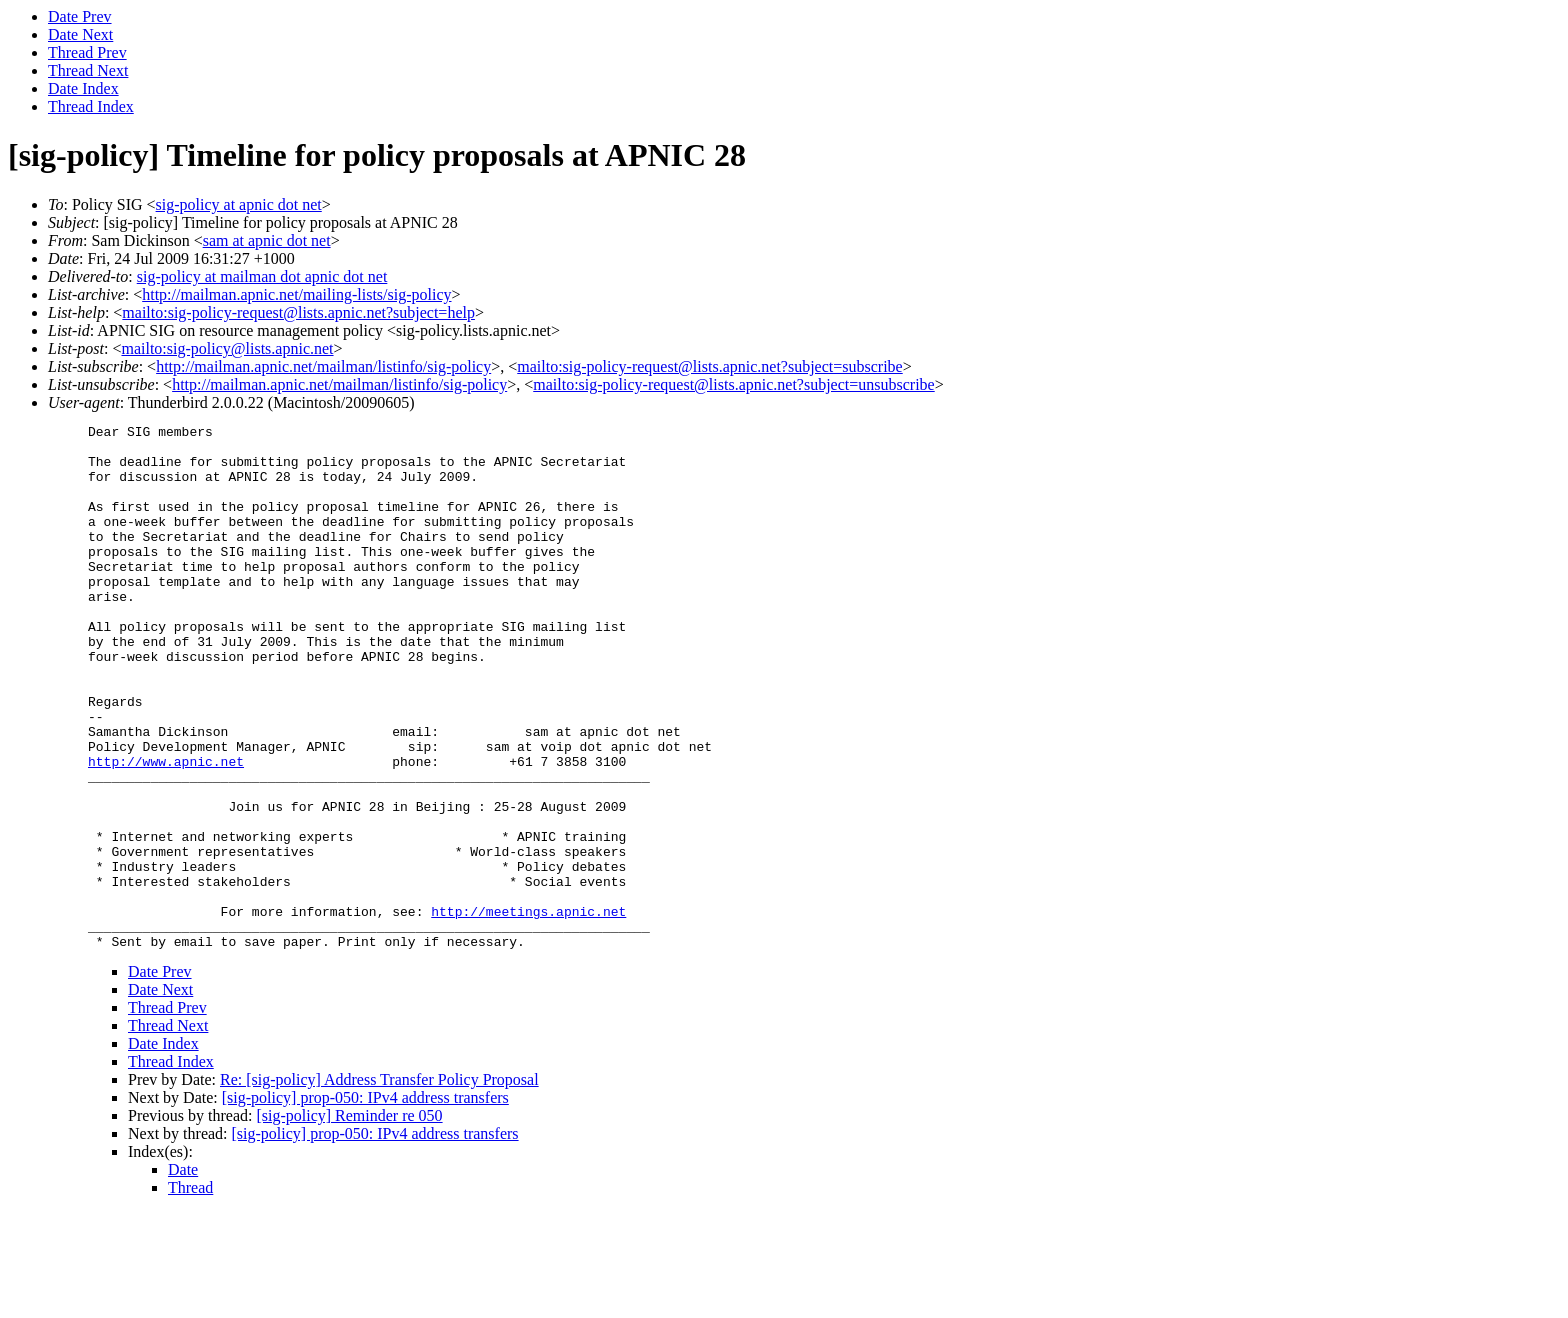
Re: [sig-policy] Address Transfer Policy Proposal (379, 1184)
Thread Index (91, 106)
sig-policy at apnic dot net (239, 204)
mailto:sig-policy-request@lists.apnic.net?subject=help (298, 312)
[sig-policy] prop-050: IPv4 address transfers (365, 1202)
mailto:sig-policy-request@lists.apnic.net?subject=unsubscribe (733, 384)
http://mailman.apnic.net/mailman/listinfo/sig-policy (323, 366)
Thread (190, 1292)
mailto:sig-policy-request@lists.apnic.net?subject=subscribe (709, 366)
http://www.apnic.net (166, 830)
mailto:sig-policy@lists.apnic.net (227, 348)
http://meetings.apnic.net (528, 1010)
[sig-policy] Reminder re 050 (349, 1220)
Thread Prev (87, 52)
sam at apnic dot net (267, 240)
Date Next (80, 34)
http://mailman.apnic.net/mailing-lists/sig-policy (296, 294)
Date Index (83, 88)
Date (183, 1274)
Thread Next (88, 70)
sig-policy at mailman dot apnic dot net (262, 276)
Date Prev (80, 16)
